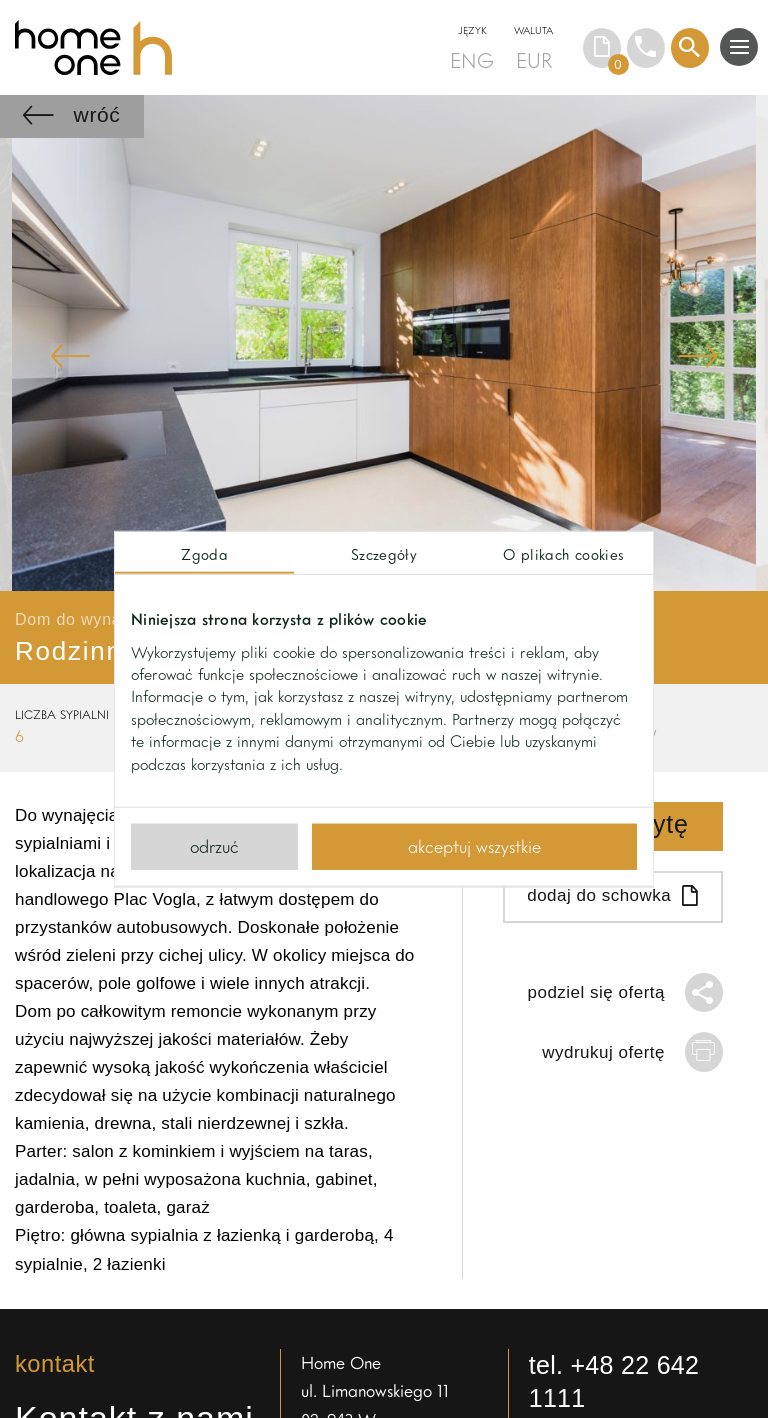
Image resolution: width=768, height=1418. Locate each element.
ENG (472, 60)
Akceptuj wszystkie (474, 846)
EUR (534, 60)
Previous (70, 355)
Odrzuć (214, 846)
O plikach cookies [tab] (563, 554)
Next (698, 355)
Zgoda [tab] (204, 554)
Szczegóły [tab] (384, 554)
